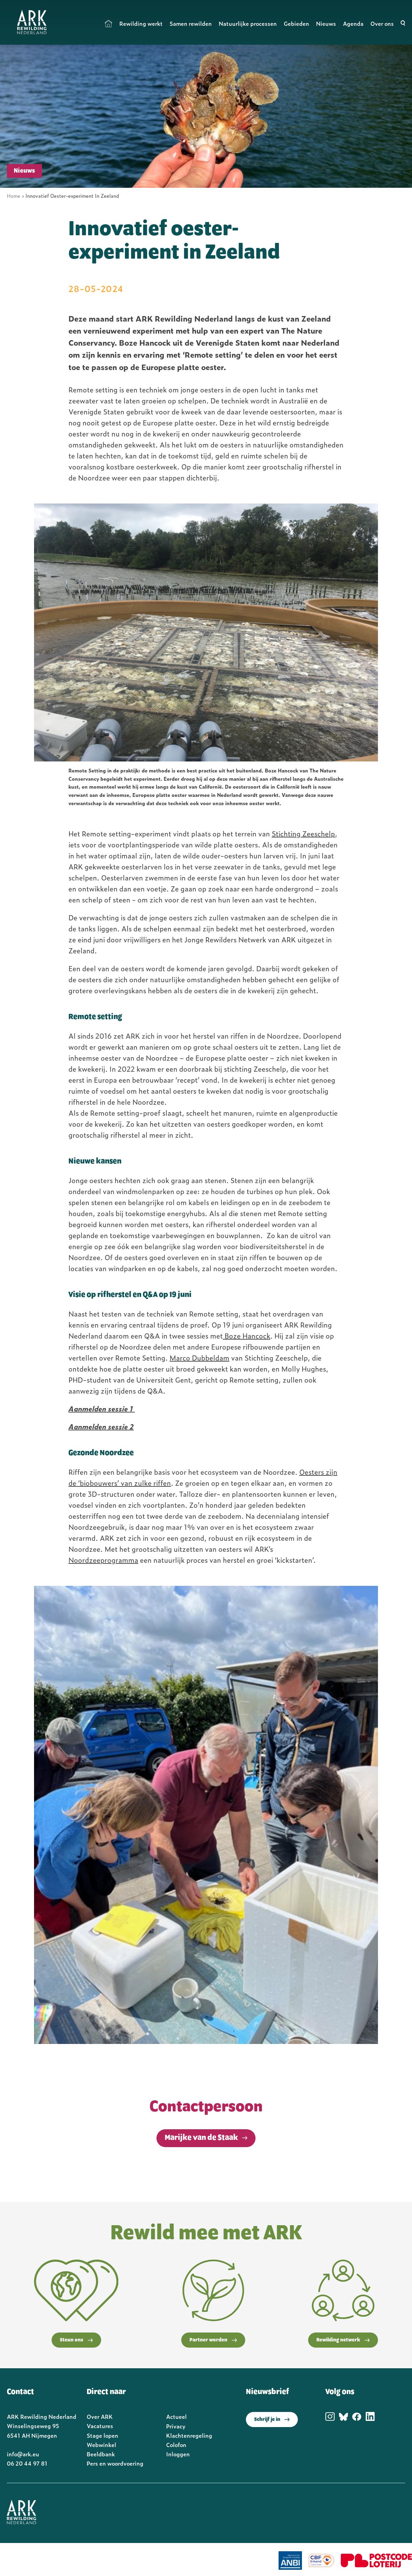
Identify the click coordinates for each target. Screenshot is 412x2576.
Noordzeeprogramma (103, 1560)
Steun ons (76, 2340)
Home (108, 23)
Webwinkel (101, 2444)
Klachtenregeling (189, 2435)
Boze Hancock (246, 1335)
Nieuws (326, 23)
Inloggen (178, 2454)
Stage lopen (102, 2435)
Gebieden (296, 23)
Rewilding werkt (141, 23)
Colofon (176, 2444)
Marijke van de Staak (201, 2138)
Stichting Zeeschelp (303, 833)
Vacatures (100, 2426)
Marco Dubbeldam (199, 1357)
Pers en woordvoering (115, 2463)
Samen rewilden (191, 23)
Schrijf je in (272, 2419)
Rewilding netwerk (343, 2340)
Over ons (382, 23)
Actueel (176, 2416)
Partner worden (213, 2340)
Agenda (353, 23)
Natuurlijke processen (248, 23)
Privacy (175, 2426)
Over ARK (100, 2416)
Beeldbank (101, 2454)
